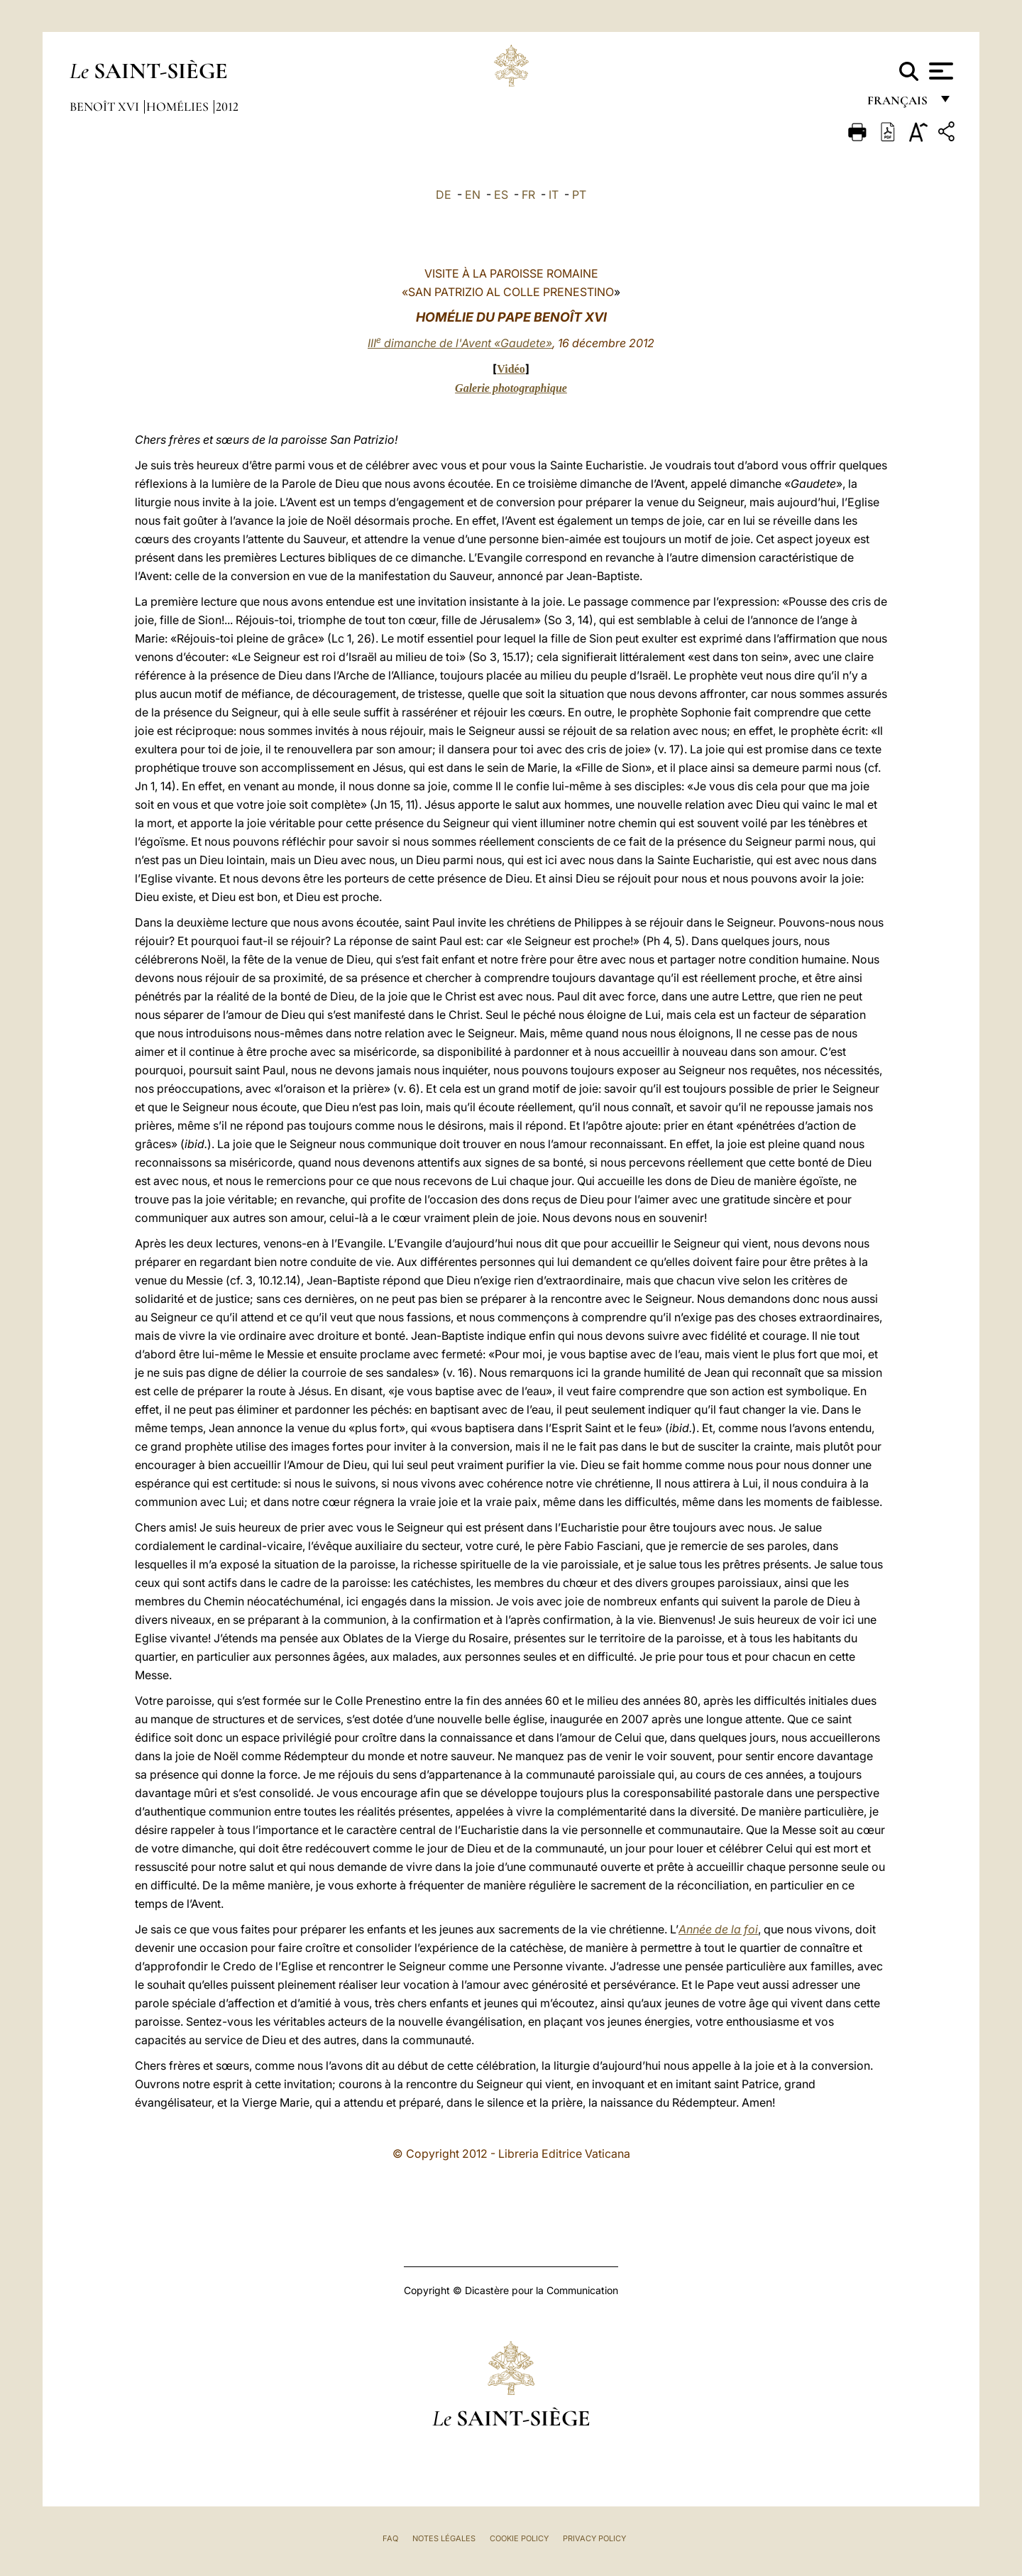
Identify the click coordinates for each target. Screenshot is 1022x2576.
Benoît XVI (106, 106)
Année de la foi (718, 1929)
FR (528, 194)
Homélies (178, 106)
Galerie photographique (511, 388)
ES (501, 194)
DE (443, 194)
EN (472, 194)
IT (554, 194)
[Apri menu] (939, 71)
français (899, 105)
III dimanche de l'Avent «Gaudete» (460, 343)
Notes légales (444, 2538)
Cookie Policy (519, 2538)
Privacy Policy (594, 2538)
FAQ (390, 2538)
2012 (227, 106)
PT (579, 194)
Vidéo (510, 369)
